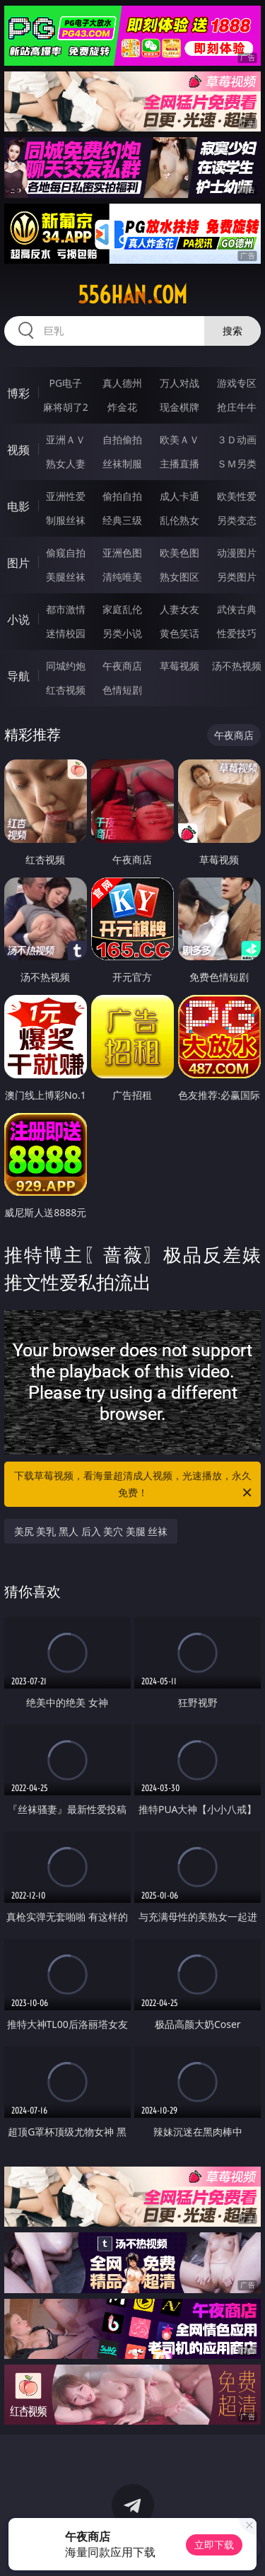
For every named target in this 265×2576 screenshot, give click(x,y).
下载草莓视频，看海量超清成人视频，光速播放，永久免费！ (134, 1485)
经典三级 (122, 520)
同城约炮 (66, 665)
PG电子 (65, 383)
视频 (18, 449)
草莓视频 (179, 665)
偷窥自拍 (66, 552)
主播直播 (179, 463)
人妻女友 (179, 609)
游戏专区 (237, 383)
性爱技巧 (237, 633)
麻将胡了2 (65, 407)
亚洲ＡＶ (66, 439)
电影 (18, 506)
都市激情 (66, 609)
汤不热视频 (236, 665)
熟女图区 (179, 576)
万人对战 (179, 383)
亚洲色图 (122, 552)
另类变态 (237, 520)
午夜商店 (122, 665)
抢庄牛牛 (237, 407)
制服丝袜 (66, 520)
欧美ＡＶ (179, 439)
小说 (18, 619)
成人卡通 (179, 496)
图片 (18, 563)
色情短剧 (122, 690)
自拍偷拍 (122, 439)
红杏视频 (66, 690)
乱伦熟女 (179, 520)
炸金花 (122, 407)
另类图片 (237, 576)
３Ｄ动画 (237, 439)
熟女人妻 (66, 463)
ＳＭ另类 (237, 463)
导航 (18, 676)
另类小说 (122, 633)
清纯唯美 (122, 576)
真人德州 (122, 383)
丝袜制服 (122, 463)
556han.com (132, 295)
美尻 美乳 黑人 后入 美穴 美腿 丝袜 (91, 1531)
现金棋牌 (179, 407)
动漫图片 (237, 552)
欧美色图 (179, 552)
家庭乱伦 (122, 609)
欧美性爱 (237, 496)
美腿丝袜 (66, 576)
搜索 (232, 330)
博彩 (18, 393)
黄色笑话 (179, 633)
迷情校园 (66, 633)
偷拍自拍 (122, 496)
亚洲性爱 (66, 496)
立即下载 (214, 2544)
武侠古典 (237, 609)
